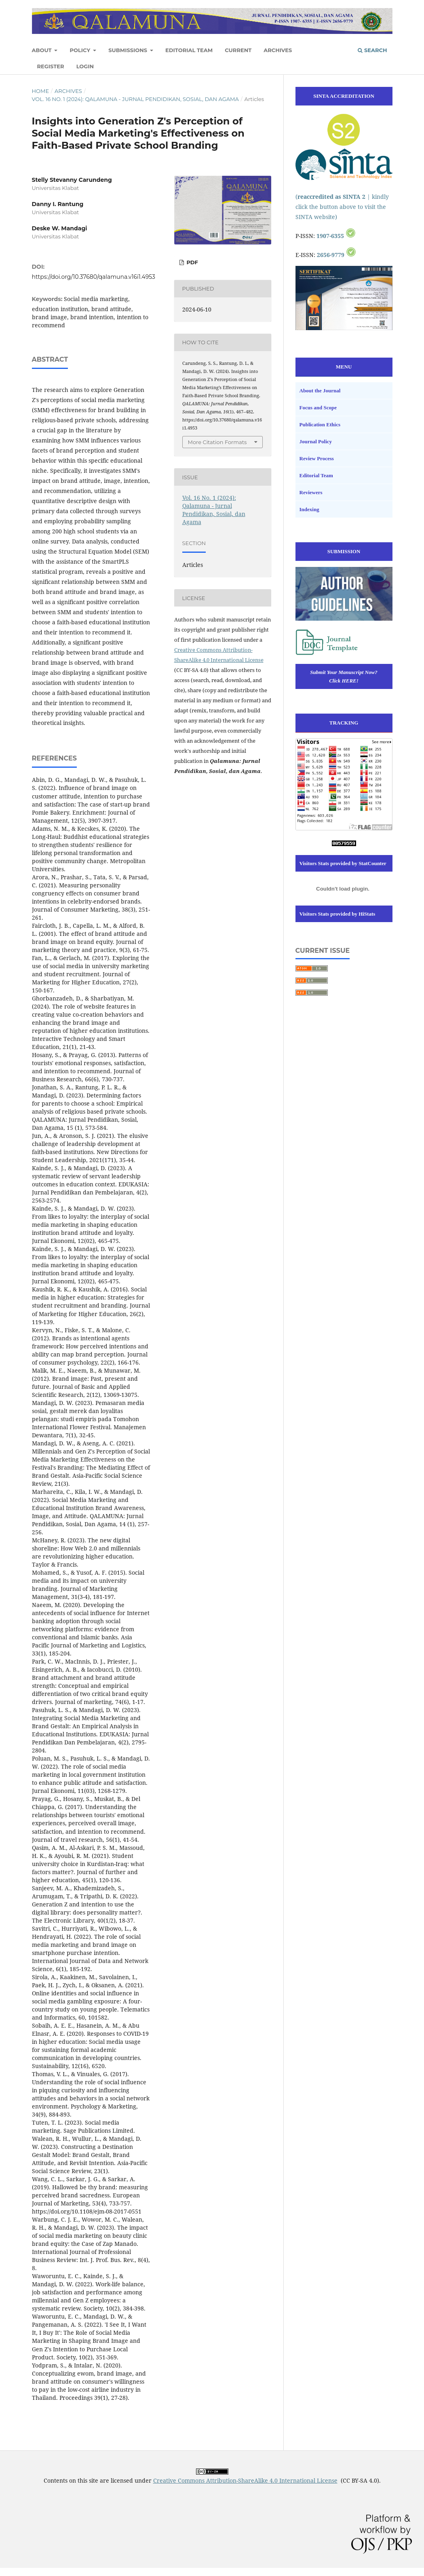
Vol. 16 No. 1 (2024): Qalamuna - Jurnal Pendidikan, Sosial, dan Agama (135, 99)
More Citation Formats (217, 442)
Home (40, 91)
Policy (80, 50)
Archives (278, 50)
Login (85, 66)
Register (50, 66)
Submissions (128, 50)
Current (238, 50)
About (42, 50)
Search (372, 50)
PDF (191, 262)
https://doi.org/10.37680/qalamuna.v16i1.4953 (94, 276)
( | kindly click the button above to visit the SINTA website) (342, 207)
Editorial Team (189, 50)
